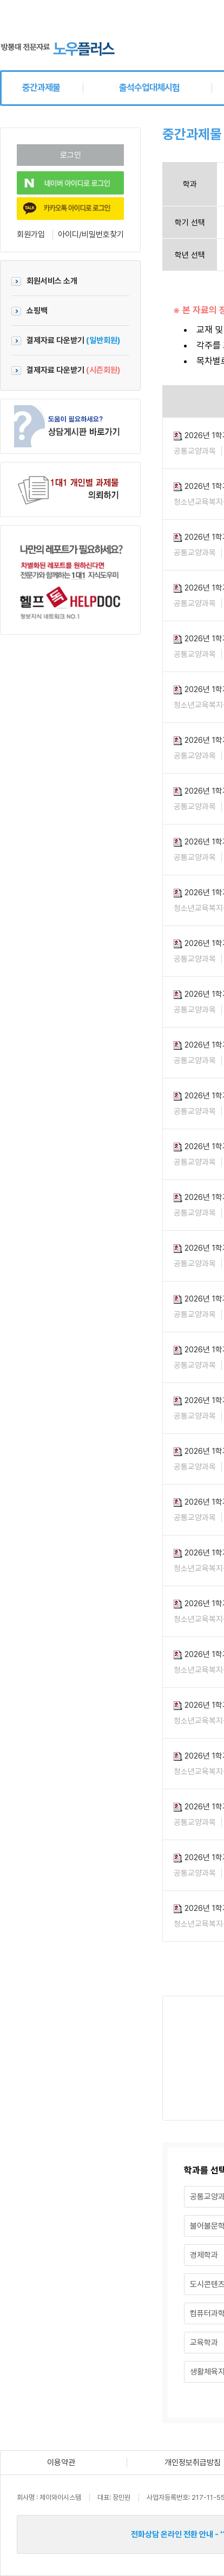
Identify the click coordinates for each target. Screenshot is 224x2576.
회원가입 (31, 234)
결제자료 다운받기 (65, 340)
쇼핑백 (29, 311)
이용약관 (61, 2462)
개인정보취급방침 (192, 2462)
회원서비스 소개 (44, 281)
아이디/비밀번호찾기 (91, 234)
